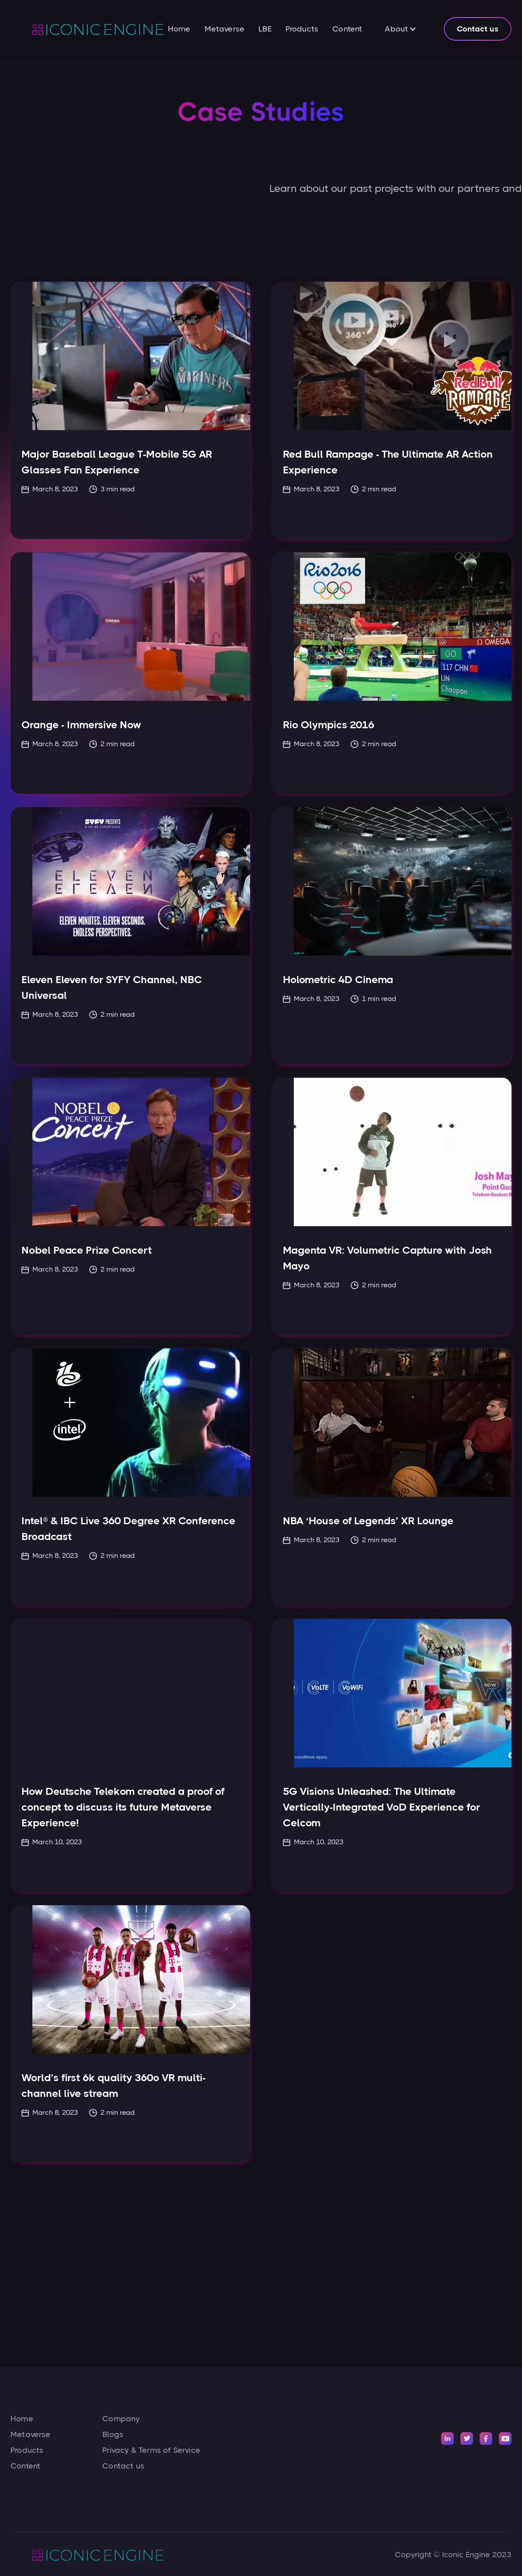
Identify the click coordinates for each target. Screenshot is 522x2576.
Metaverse (225, 28)
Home (179, 28)
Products (301, 28)
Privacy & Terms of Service (151, 2450)
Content (347, 28)
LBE (264, 28)
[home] (87, 28)
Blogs (112, 2434)
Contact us (477, 28)
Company (120, 2418)
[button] (400, 29)
